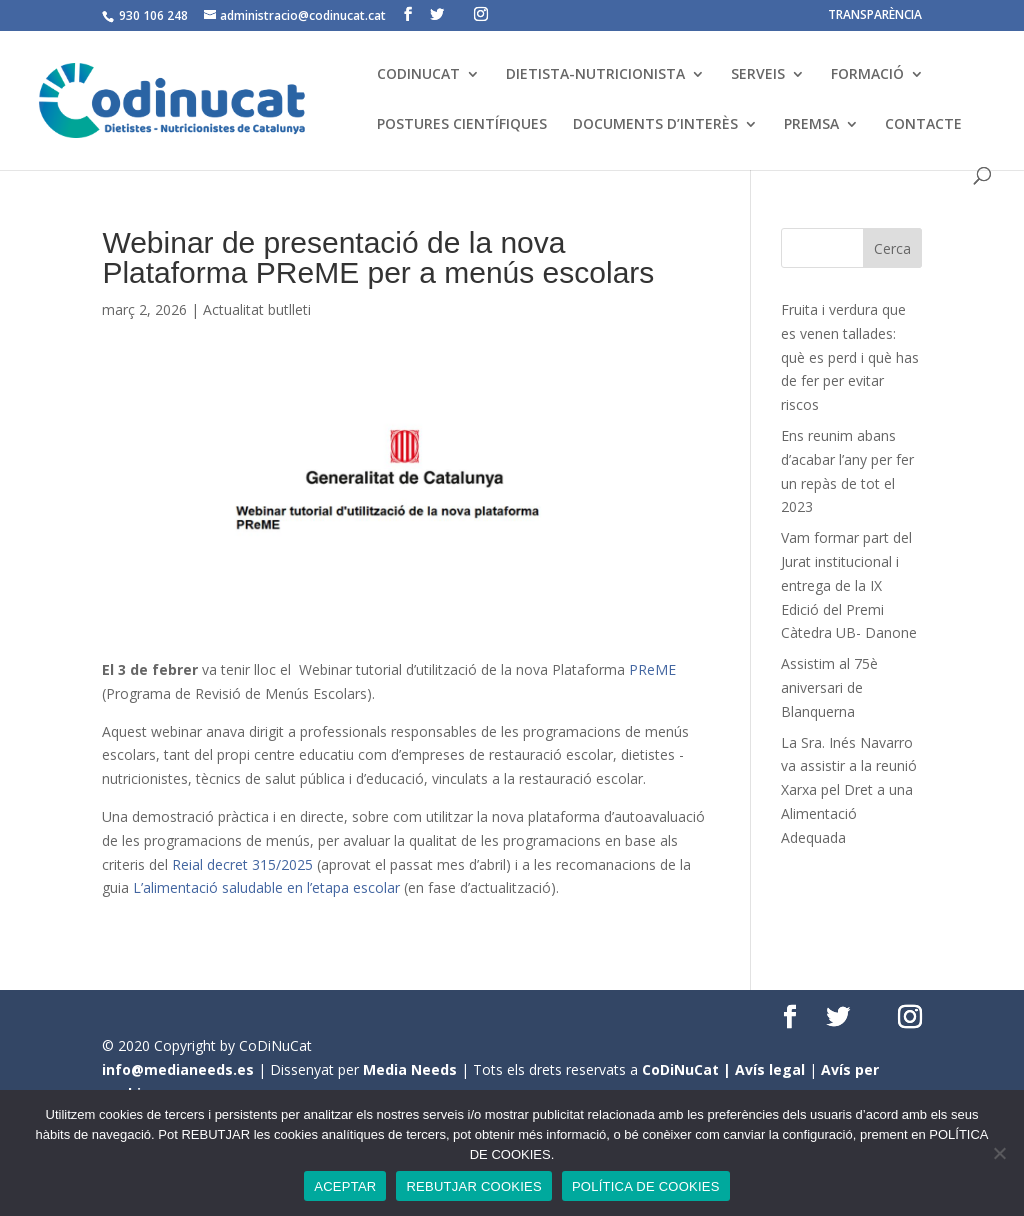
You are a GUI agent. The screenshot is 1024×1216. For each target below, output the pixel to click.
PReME (652, 669)
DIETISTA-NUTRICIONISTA (595, 75)
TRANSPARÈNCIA (875, 16)
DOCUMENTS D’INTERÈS (655, 125)
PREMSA (811, 125)
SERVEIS (758, 75)
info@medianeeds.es (178, 1069)
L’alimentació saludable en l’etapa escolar (266, 887)
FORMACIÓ (867, 75)
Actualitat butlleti (257, 309)
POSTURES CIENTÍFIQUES (462, 125)
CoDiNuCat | (688, 1069)
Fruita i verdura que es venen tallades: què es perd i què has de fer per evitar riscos (850, 357)
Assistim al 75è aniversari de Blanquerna (829, 687)
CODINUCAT (418, 75)
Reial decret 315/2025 (242, 864)
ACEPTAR (345, 1186)
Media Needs (410, 1069)
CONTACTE (923, 125)
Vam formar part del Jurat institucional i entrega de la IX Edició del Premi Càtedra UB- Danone (849, 585)
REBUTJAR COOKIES (473, 1186)
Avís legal (770, 1069)
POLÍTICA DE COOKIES (646, 1186)
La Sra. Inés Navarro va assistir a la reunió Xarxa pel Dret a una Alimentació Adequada (849, 790)
